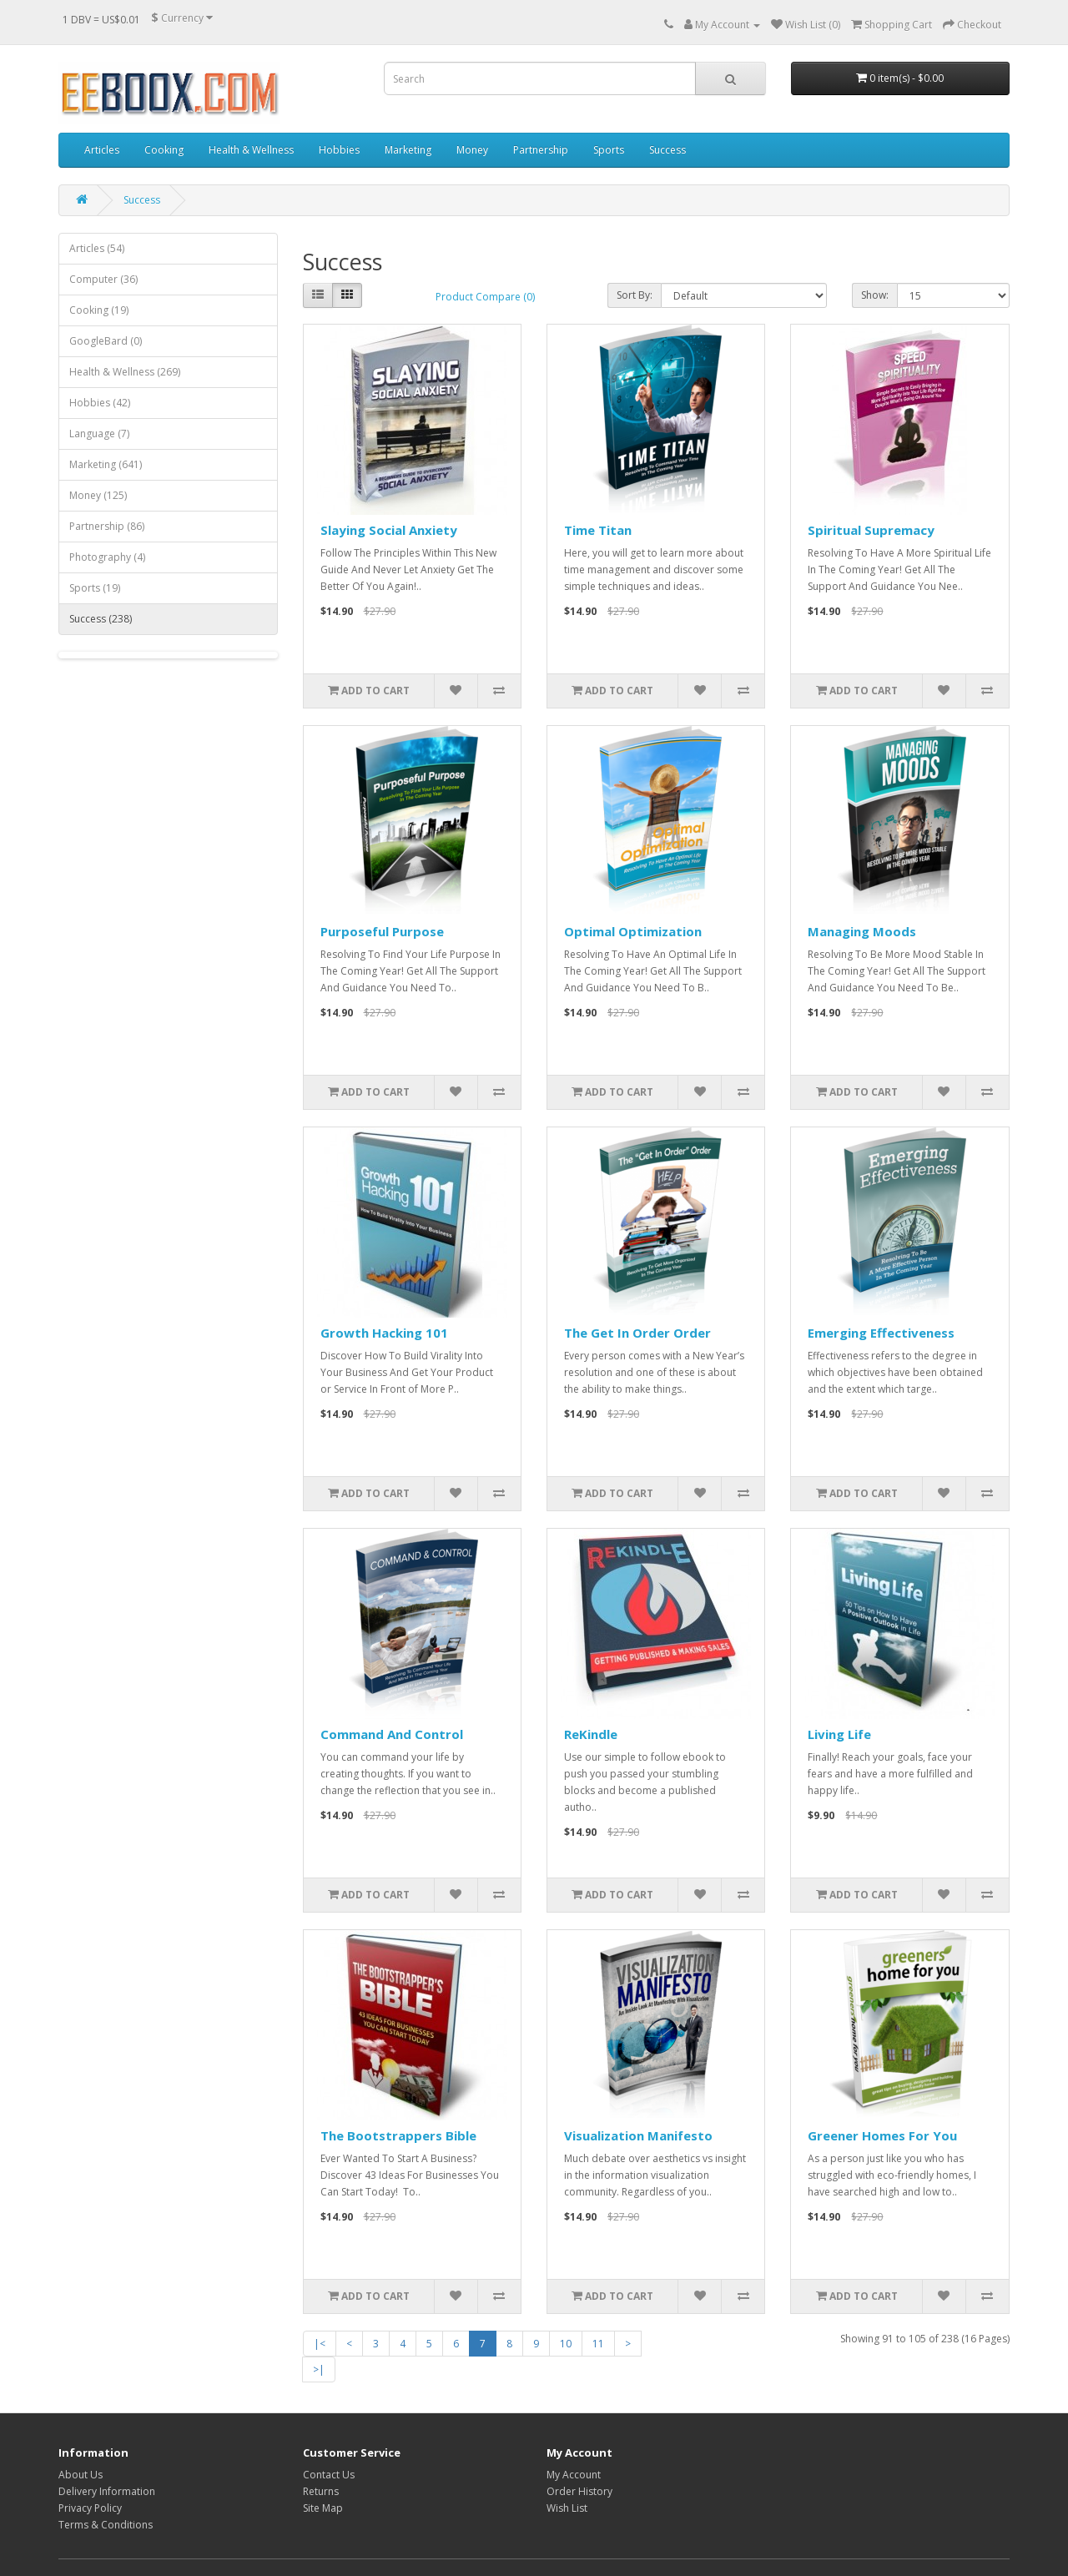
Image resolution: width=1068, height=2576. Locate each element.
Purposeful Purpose (382, 931)
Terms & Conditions (105, 2525)
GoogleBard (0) (105, 341)
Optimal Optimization (633, 931)
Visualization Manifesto (638, 2135)
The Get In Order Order (637, 1332)
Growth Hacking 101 (384, 1332)
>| (319, 2369)
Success (667, 150)
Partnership (540, 150)
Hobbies (339, 150)
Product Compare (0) (485, 297)
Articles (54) (96, 248)
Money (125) (98, 495)
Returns (321, 2491)
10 (566, 2344)
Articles (101, 150)
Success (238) (100, 619)
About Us (80, 2475)
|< (319, 2344)
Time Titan (598, 530)
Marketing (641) (105, 464)
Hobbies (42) (99, 403)
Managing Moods (862, 931)
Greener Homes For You (882, 2135)
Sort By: (634, 295)
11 (598, 2344)
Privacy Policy (90, 2508)
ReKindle (590, 1734)
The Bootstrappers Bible (398, 2135)
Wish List (567, 2508)
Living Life (839, 1734)
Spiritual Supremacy (871, 530)
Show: (875, 295)
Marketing (408, 150)
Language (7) (99, 433)
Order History (579, 2491)
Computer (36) (103, 279)
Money (472, 150)
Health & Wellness (251, 150)
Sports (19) (94, 588)
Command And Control (391, 1734)
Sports (608, 150)
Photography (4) (107, 557)
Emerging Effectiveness (881, 1332)
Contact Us (329, 2475)
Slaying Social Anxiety (388, 530)
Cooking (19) (98, 310)
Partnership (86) (106, 526)
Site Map (323, 2508)
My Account (574, 2475)
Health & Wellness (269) (124, 372)
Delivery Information (106, 2491)
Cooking (164, 150)
